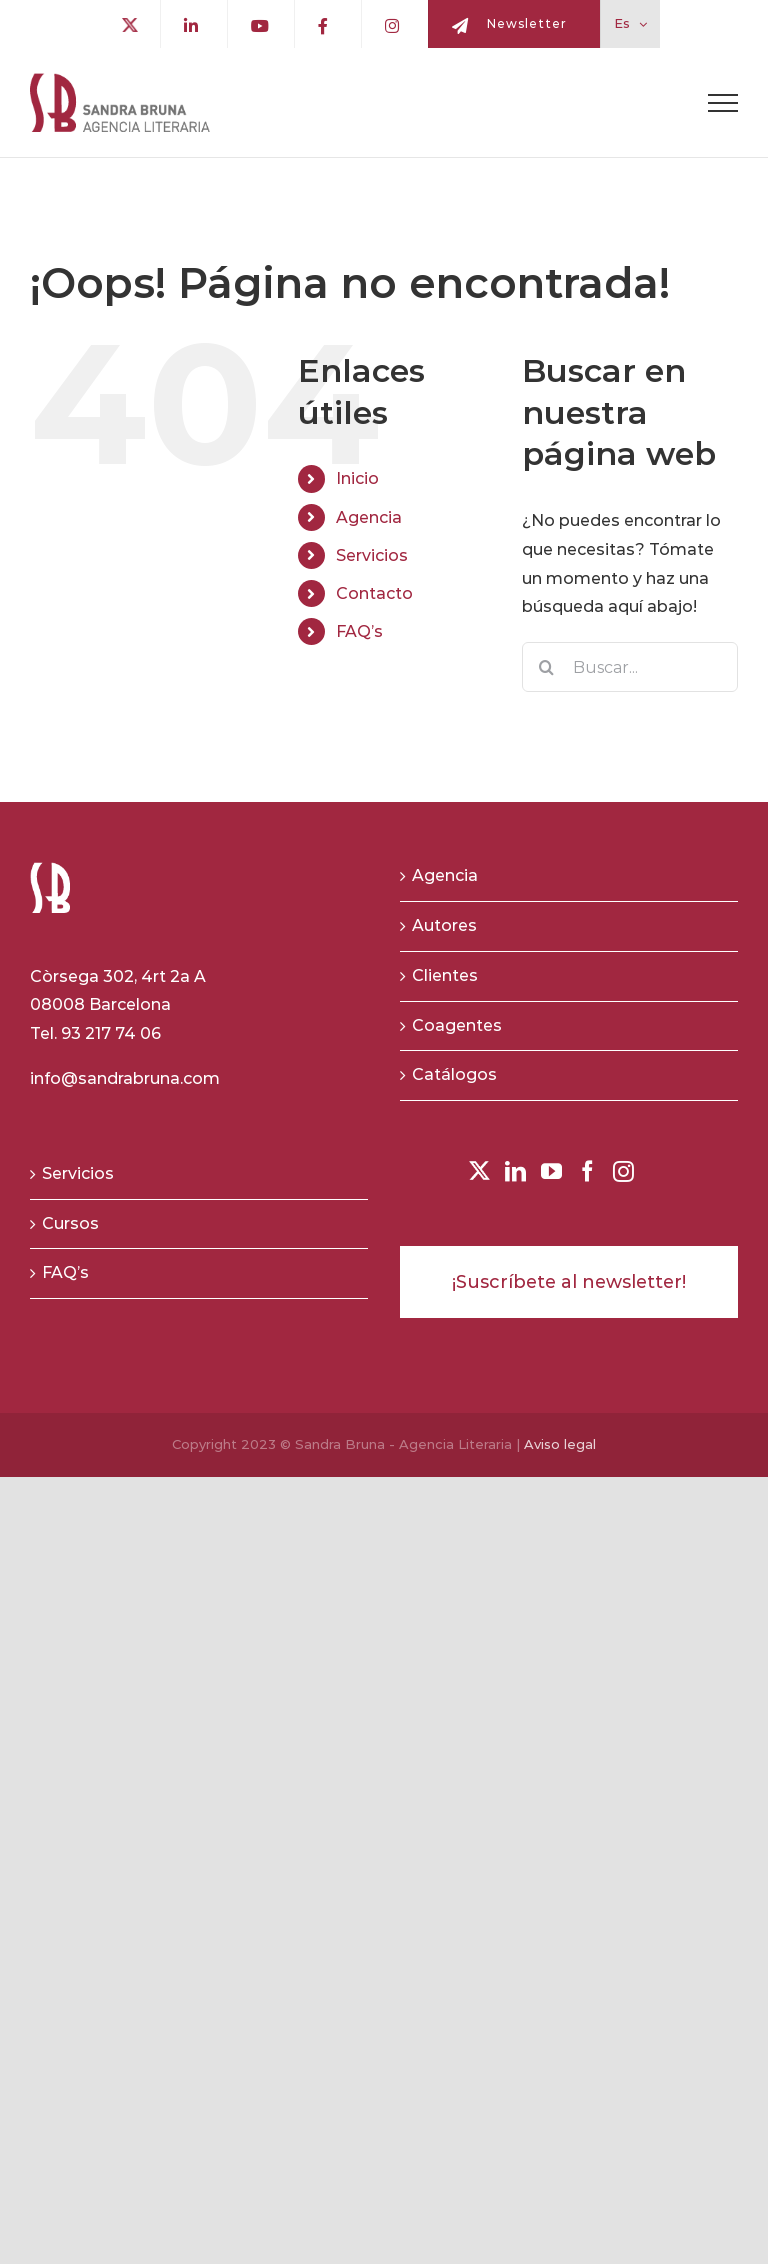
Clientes (445, 975)
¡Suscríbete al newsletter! (569, 1282)
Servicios (372, 555)
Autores (444, 925)
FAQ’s (359, 631)
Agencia (369, 517)
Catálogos (454, 1074)
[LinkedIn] (515, 1171)
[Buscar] (547, 667)
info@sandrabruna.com (125, 1078)
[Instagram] (623, 1171)
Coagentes (457, 1025)
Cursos (70, 1223)
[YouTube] (551, 1171)
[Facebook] (587, 1171)
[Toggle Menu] (723, 103)
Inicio (357, 478)
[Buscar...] (630, 667)
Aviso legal (560, 1444)
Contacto (374, 593)
